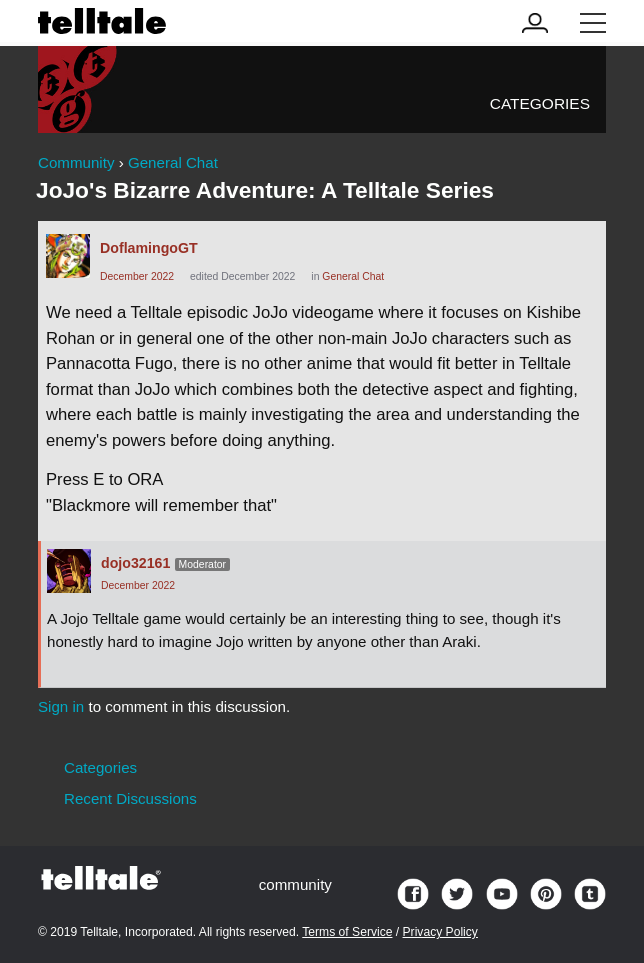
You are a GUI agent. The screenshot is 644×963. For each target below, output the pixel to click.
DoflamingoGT (149, 248)
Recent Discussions (130, 798)
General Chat (353, 276)
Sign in (61, 706)
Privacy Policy (440, 932)
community (295, 884)
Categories (540, 103)
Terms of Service (347, 932)
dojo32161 (135, 563)
